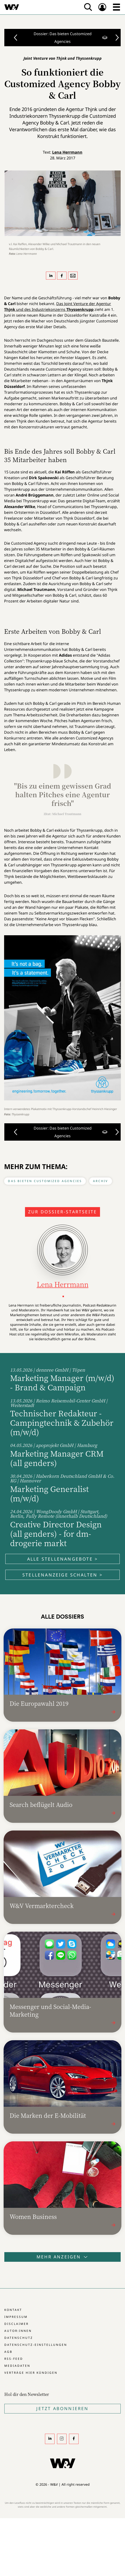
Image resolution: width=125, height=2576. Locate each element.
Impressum (16, 2317)
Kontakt (13, 2310)
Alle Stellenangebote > (62, 1559)
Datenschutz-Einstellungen (35, 2345)
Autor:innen (18, 2331)
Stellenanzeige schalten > (62, 1575)
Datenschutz (18, 2338)
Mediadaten (17, 2366)
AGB (8, 2352)
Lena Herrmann (67, 152)
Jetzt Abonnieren (62, 2408)
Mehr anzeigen (62, 2257)
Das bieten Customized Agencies (45, 1181)
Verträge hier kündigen (30, 2373)
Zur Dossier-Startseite (62, 1212)
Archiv (100, 1181)
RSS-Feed (13, 2359)
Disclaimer (16, 2324)
